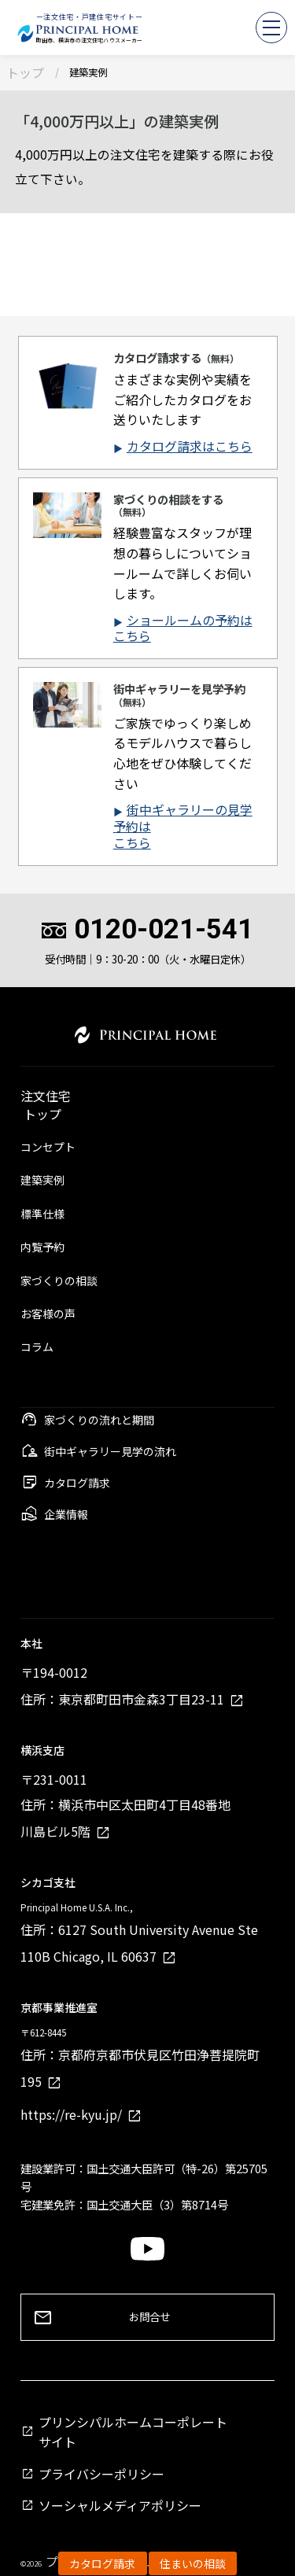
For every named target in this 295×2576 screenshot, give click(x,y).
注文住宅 (45, 1098)
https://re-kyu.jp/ (71, 2114)
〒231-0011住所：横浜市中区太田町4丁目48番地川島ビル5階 (125, 1805)
